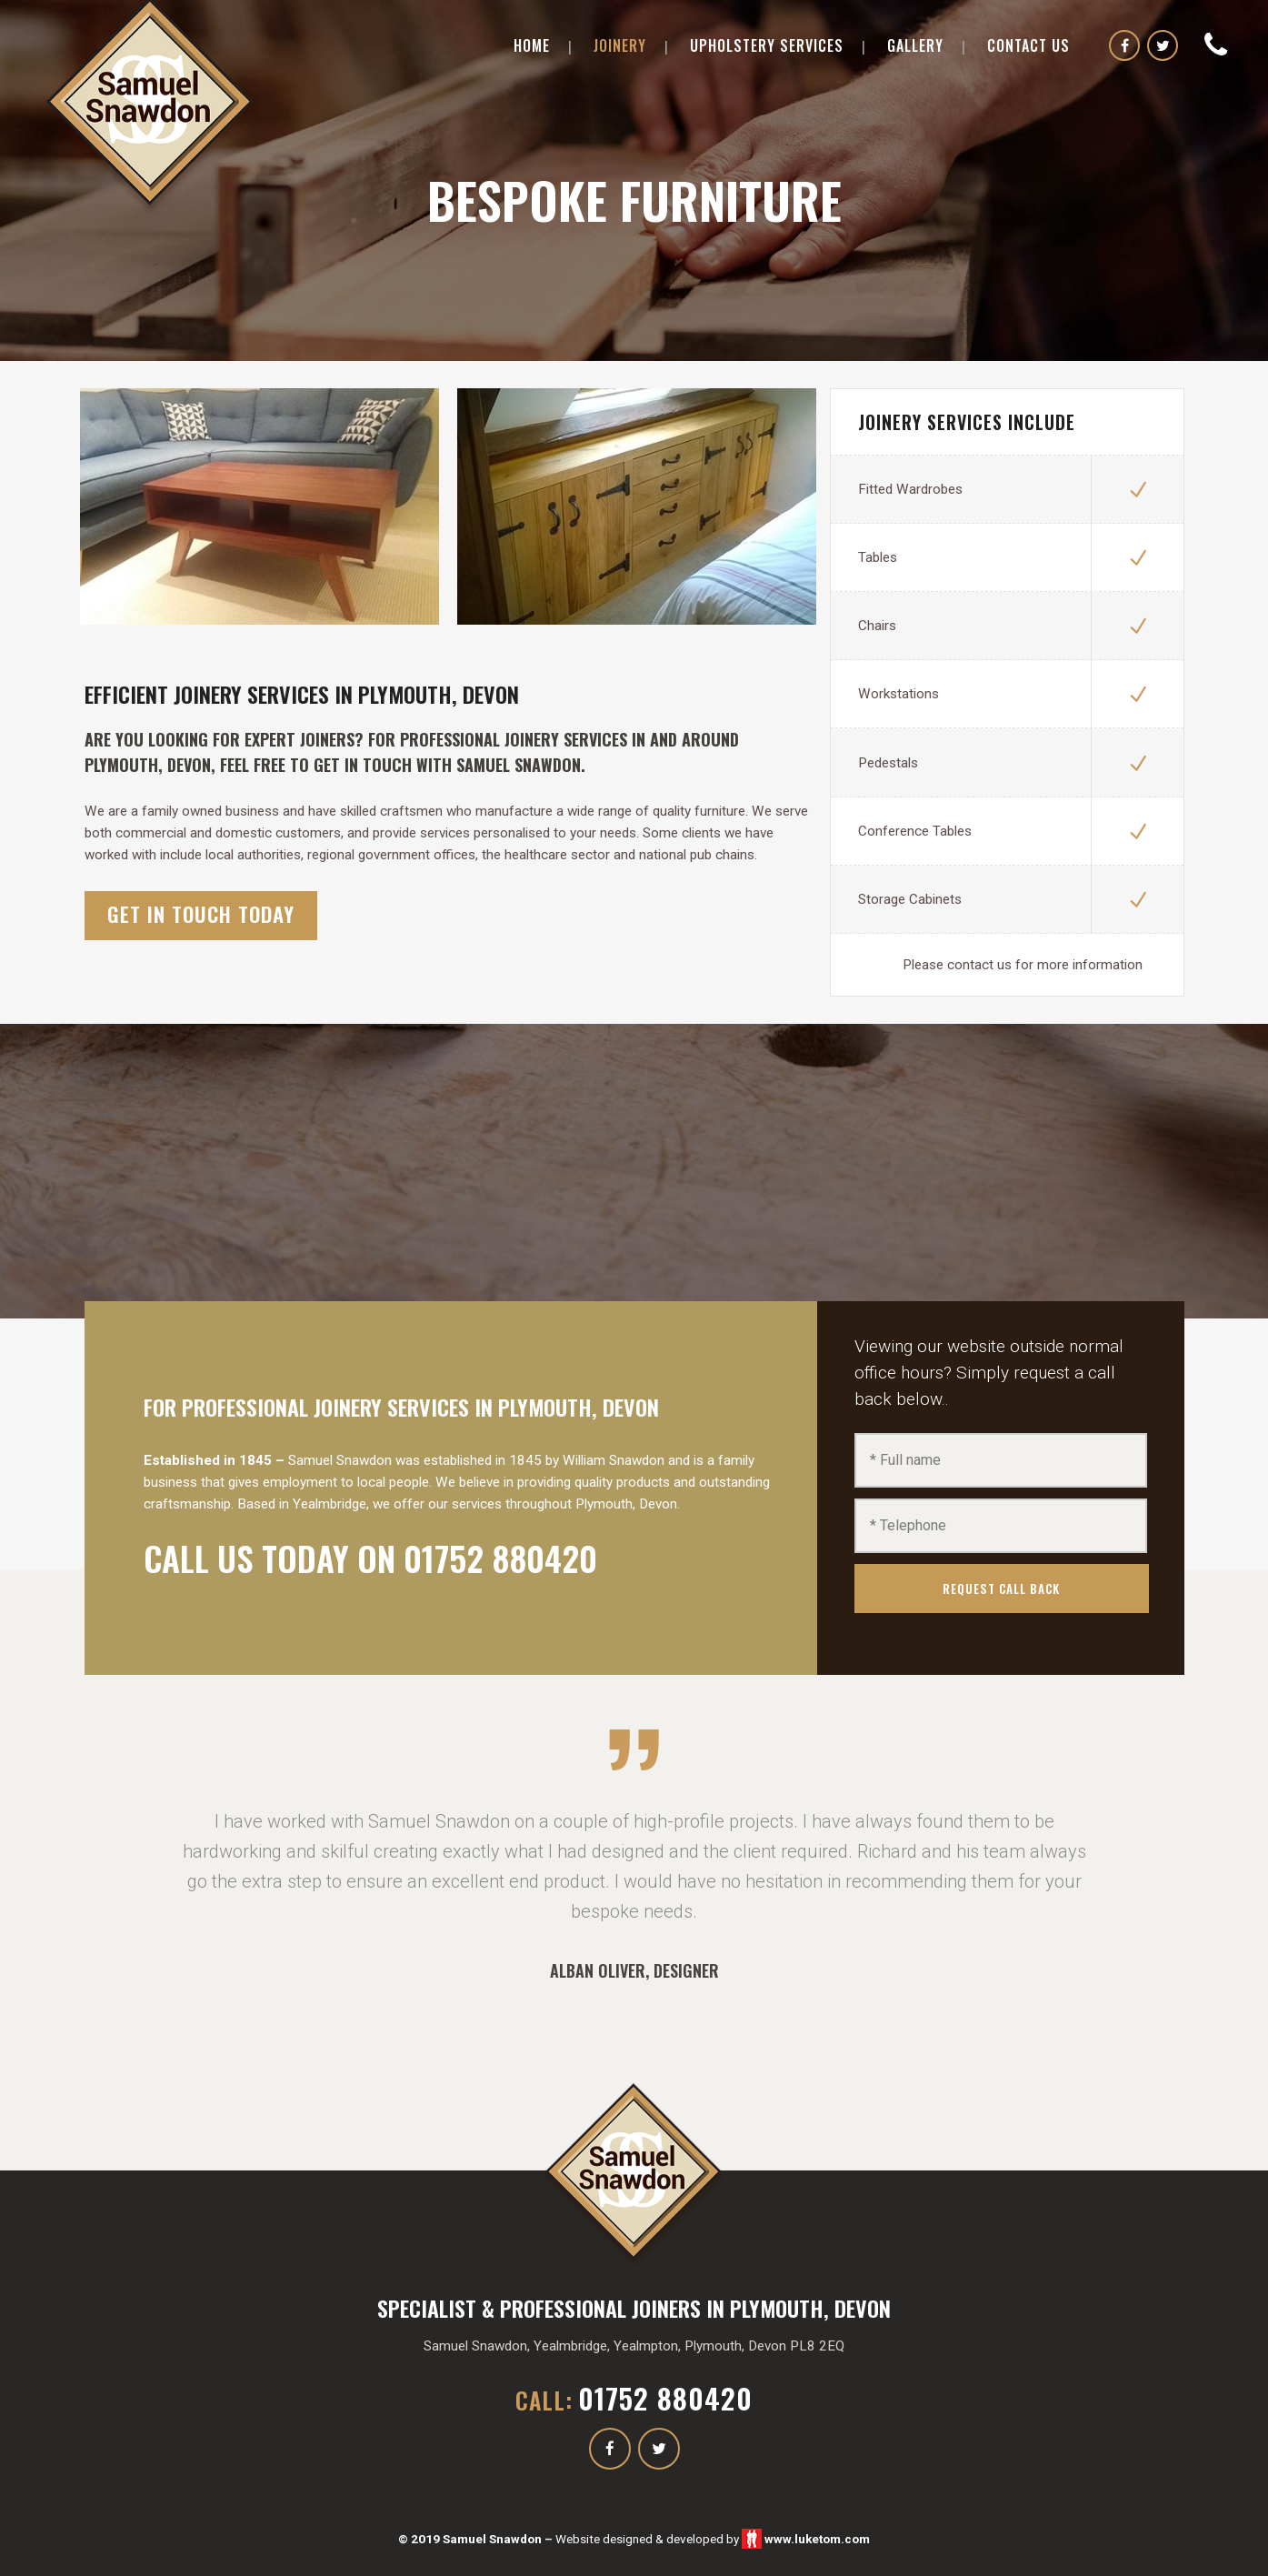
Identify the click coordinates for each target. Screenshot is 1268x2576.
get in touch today (201, 913)
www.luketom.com (817, 2538)
